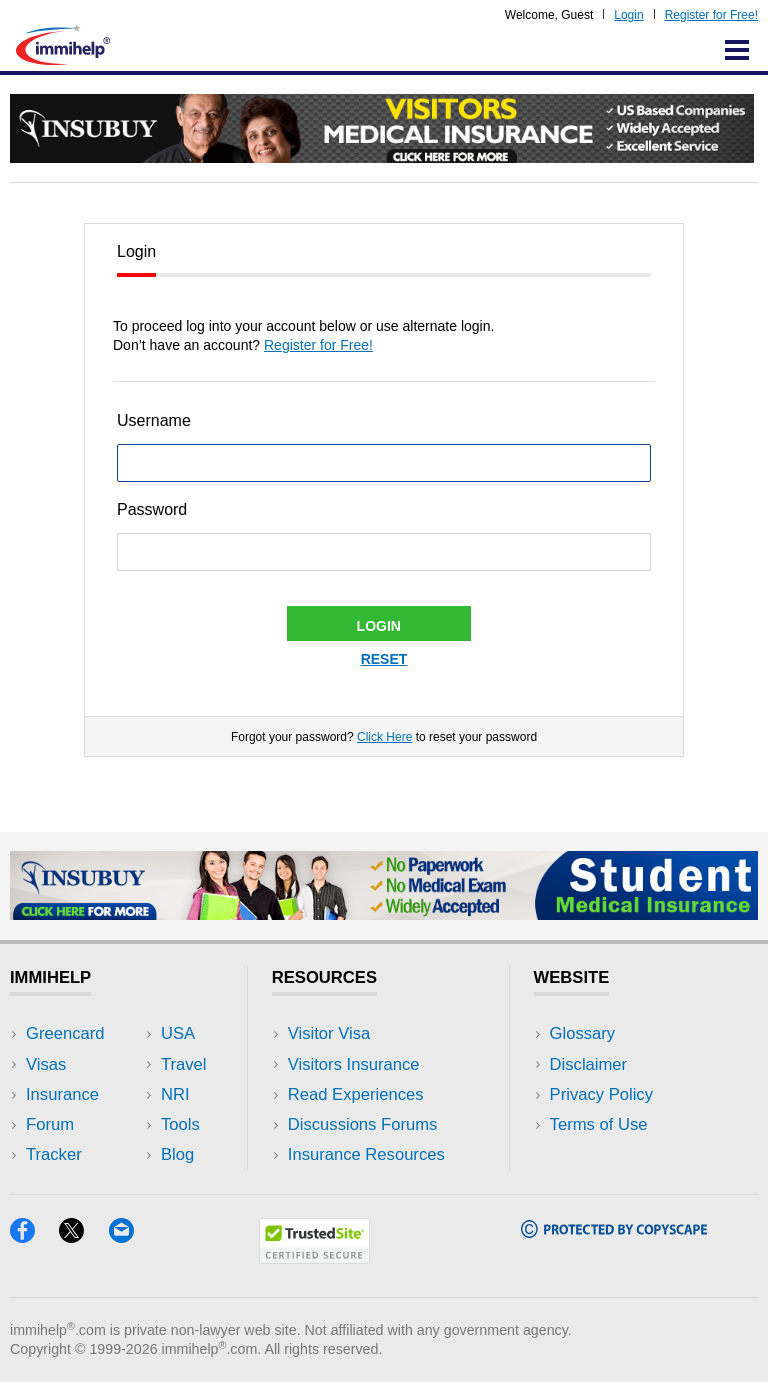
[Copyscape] (614, 1231)
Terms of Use (599, 1124)
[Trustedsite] (314, 1257)
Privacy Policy (601, 1094)
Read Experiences (356, 1094)
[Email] (131, 1236)
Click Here (384, 737)
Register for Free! (711, 15)
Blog (177, 1154)
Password (152, 509)
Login (628, 15)
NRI (175, 1094)
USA (178, 1033)
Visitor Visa (329, 1033)
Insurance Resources (366, 1154)
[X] (83, 1236)
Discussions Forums (363, 1124)
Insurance (62, 1094)
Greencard (65, 1033)
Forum (50, 1124)
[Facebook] (34, 1236)
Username (154, 420)
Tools (180, 1124)
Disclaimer (589, 1064)
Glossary (583, 1033)
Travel (184, 1064)
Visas (46, 1064)
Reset (384, 659)
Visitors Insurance (354, 1064)
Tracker (54, 1154)
